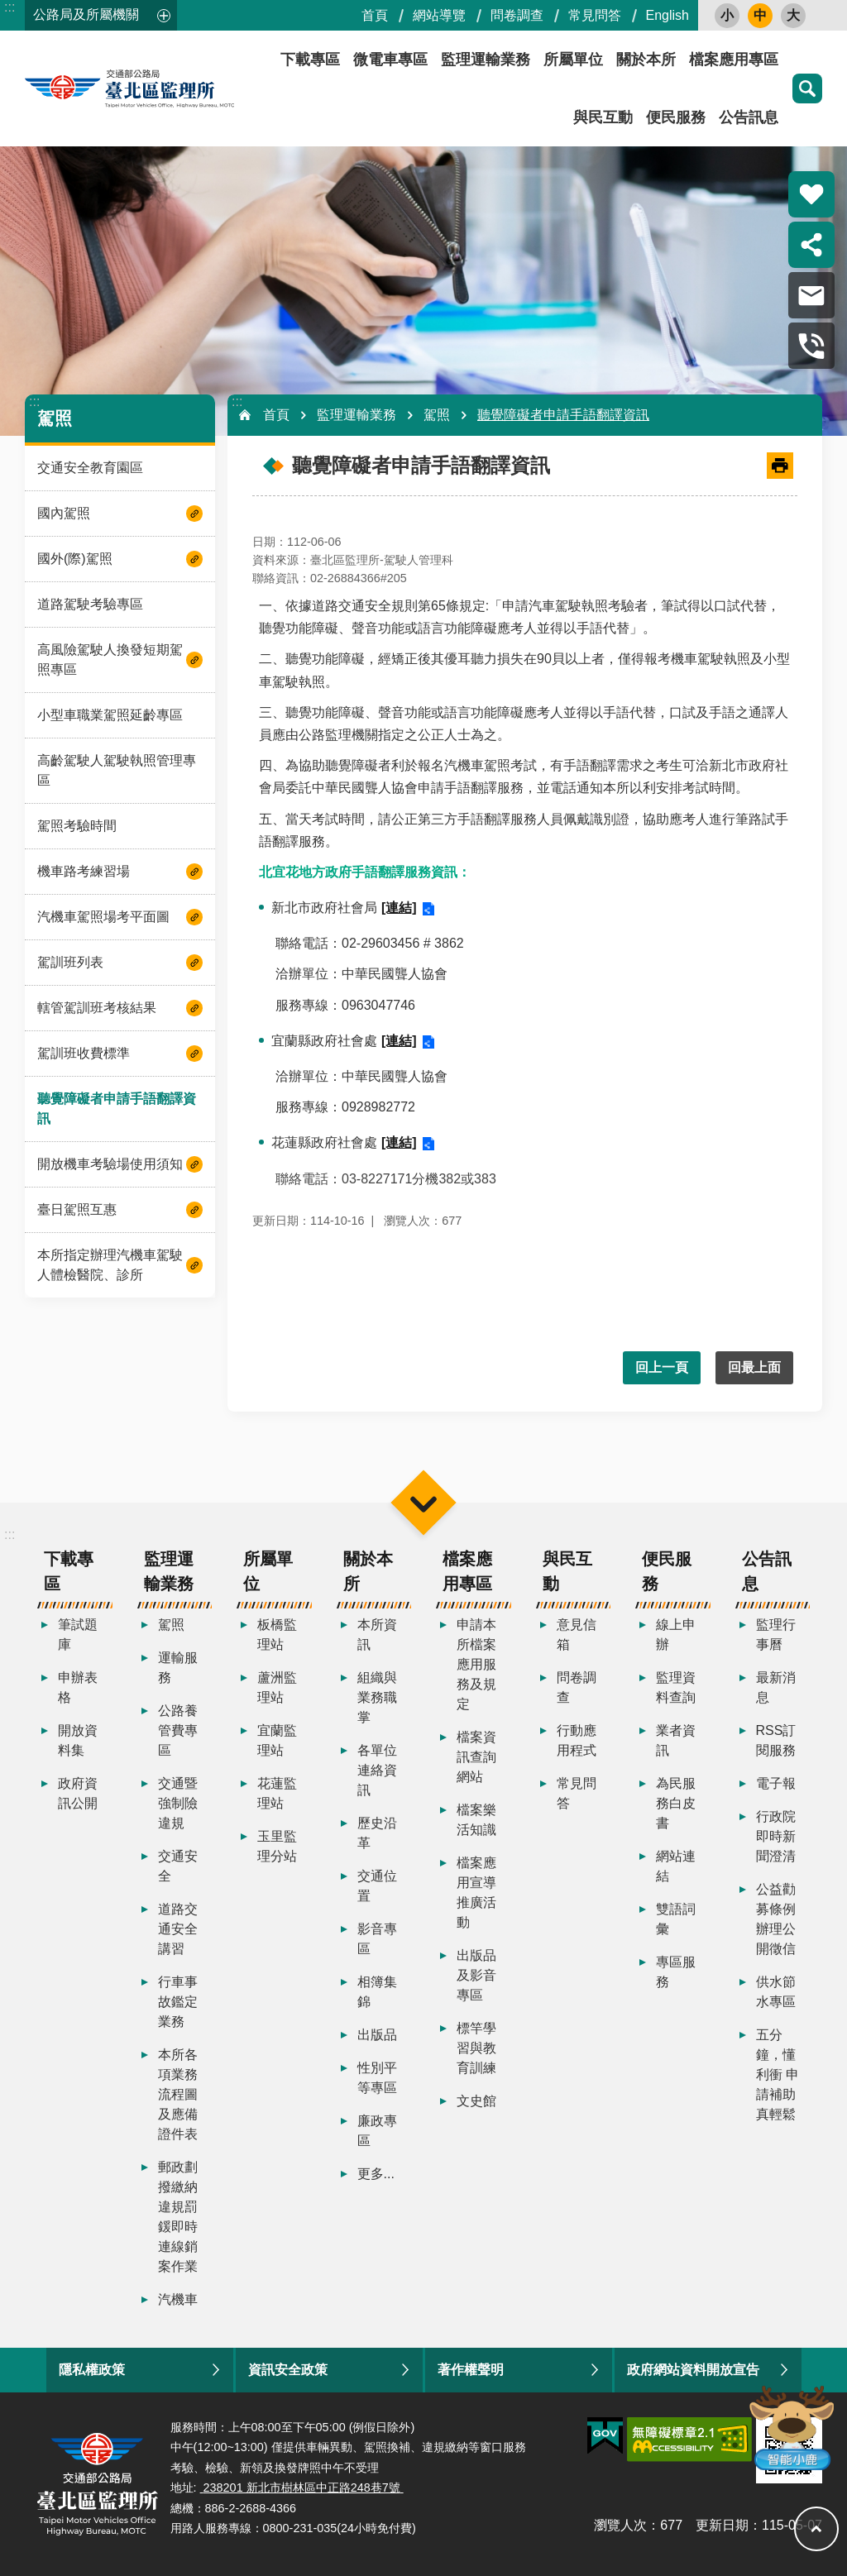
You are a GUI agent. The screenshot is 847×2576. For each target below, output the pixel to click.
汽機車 (178, 2299)
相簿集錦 (377, 1992)
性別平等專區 (377, 2078)
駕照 (54, 418)
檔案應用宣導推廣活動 (476, 1892)
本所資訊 (377, 1634)
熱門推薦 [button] (811, 194)
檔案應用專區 (733, 59)
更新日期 (722, 2525)
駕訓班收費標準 (83, 1053)
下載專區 (310, 59)
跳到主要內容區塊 (8, 8)
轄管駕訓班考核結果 (96, 1008)
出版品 (377, 2035)
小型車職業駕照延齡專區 (110, 715)
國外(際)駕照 (74, 559)
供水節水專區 (776, 1992)
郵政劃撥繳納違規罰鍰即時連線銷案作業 (178, 2216)
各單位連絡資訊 (377, 1770)
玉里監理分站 (277, 1846)
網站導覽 (439, 15)
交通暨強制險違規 (178, 1803)
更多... (376, 2174)
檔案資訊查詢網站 (476, 1757)
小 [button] (727, 15)
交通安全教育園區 (90, 468)
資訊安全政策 (288, 2370)
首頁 (374, 15)
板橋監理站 (277, 1634)
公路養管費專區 (178, 1730)
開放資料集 (78, 1740)
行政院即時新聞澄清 (776, 1836)
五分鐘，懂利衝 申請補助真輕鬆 (777, 2074)
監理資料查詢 (676, 1687)
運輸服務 (178, 1668)
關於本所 (646, 59)
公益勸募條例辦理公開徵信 (776, 1919)
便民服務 (676, 117)
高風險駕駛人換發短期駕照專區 (110, 659)
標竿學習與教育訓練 (476, 2048)
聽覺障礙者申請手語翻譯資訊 (116, 1109)
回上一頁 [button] (661, 1367)
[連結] (399, 908)
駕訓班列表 (70, 962)
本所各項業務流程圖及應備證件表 (178, 2094)
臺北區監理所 (174, 88)
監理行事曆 (776, 1634)
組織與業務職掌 (377, 1697)
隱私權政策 (92, 2370)
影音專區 (377, 1939)
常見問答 (594, 15)
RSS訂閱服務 (776, 1740)
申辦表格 (78, 1687)
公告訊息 (748, 117)
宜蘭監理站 (277, 1740)
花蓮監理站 (277, 1793)
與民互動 (603, 117)
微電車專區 (390, 59)
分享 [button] (811, 245)
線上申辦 (676, 1634)
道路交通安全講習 (178, 1929)
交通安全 (178, 1866)
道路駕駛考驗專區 (90, 604)
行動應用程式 (576, 1740)
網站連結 (676, 1866)
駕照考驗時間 (77, 826)
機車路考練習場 (83, 871)
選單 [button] (423, 1502)
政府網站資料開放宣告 (693, 2370)
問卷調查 (516, 15)
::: (9, 7)
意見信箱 (576, 1634)
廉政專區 (377, 2131)
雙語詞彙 (676, 1919)
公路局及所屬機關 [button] (86, 14)
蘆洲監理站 (277, 1687)
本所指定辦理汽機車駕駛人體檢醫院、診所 (110, 1265)
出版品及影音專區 (476, 1975)
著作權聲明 (471, 2370)
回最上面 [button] (754, 1367)
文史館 (476, 2101)
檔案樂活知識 (476, 1820)
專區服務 (676, 1972)
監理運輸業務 (485, 59)
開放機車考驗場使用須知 (110, 1164)
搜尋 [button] (807, 88)
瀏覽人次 (620, 2525)
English (667, 15)
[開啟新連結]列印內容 (780, 465)
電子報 (776, 1783)
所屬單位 (573, 59)
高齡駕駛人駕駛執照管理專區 (116, 770)
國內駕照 (63, 513)
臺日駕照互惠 (77, 1209)
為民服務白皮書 (676, 1803)
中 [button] (760, 15)
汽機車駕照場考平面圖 (103, 917)
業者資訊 (676, 1740)
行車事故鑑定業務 (178, 2002)
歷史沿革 (377, 1833)
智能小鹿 (790, 2426)
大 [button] (793, 15)
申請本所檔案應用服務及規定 (476, 1664)
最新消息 (776, 1687)
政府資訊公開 (78, 1793)
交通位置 (377, 1886)
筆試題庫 (78, 1634)
